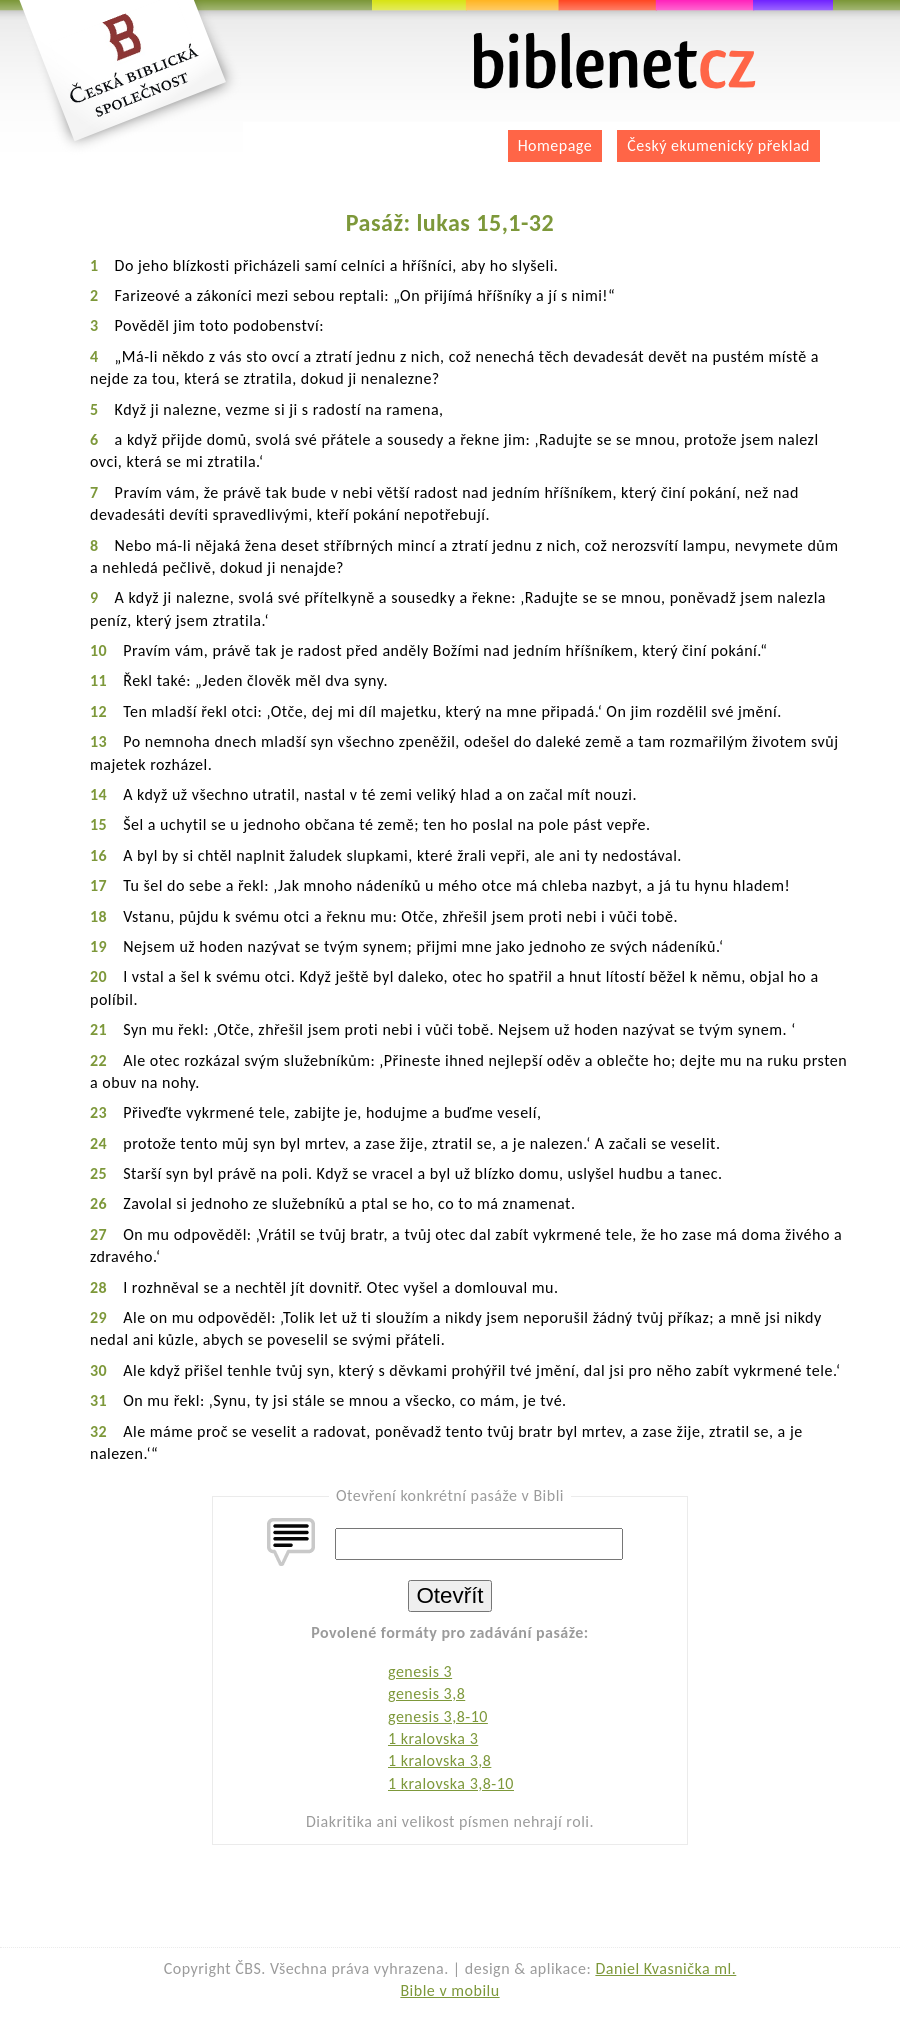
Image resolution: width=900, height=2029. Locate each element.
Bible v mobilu (449, 1990)
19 (98, 946)
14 (98, 794)
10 (98, 650)
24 (98, 1143)
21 (98, 1029)
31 (98, 1400)
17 (98, 885)
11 (98, 680)
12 (98, 711)
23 (98, 1112)
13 (98, 741)
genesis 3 (420, 1671)
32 (98, 1431)
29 (98, 1317)
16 (98, 855)
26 (98, 1203)
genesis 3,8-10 (438, 1716)
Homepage (555, 145)
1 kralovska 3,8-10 (451, 1783)
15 (98, 824)
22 (98, 1060)
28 (98, 1287)
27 (98, 1234)
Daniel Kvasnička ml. (665, 1968)
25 (98, 1173)
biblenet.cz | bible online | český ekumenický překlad (615, 61)
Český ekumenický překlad (718, 145)
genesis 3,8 (426, 1693)
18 (98, 916)
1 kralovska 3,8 (439, 1760)
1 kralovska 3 (433, 1738)
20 (98, 976)
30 (98, 1370)
